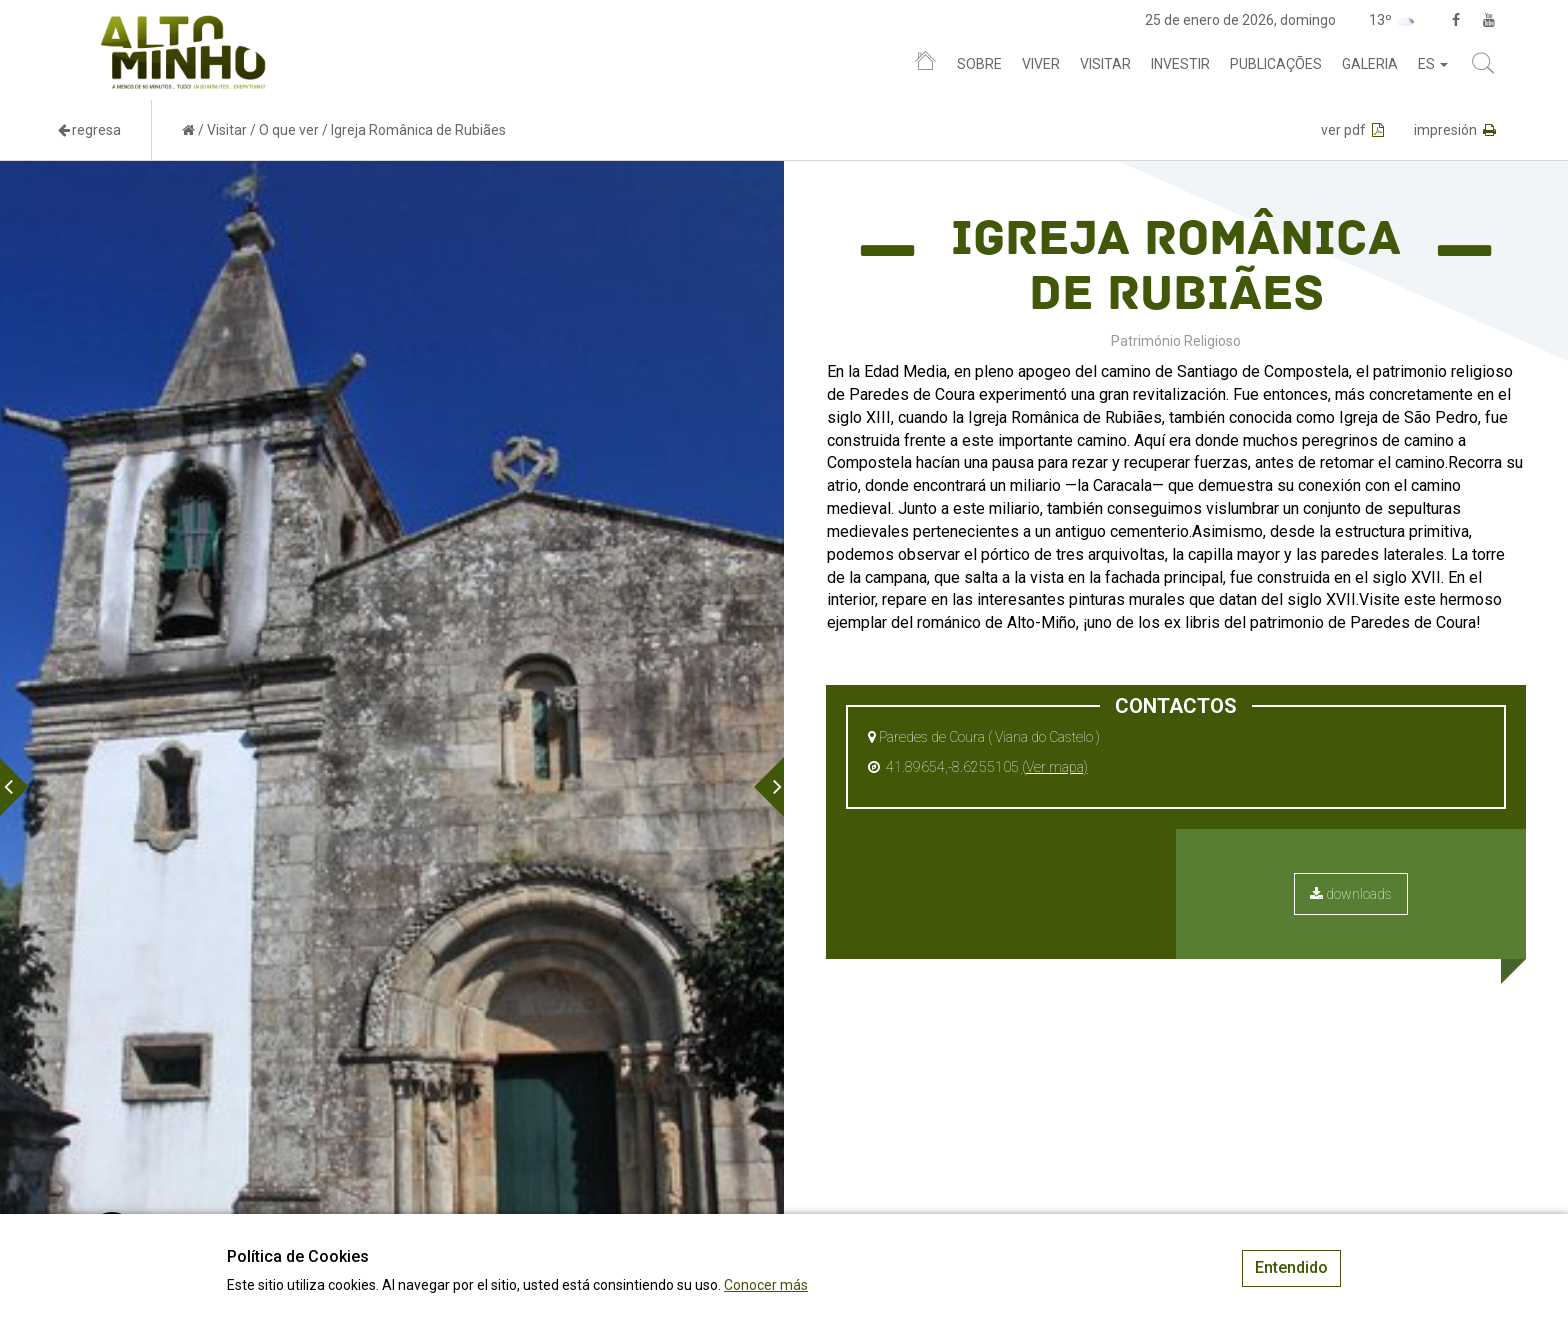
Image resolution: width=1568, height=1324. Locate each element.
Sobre (979, 64)
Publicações (1276, 64)
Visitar (1105, 64)
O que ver (289, 130)
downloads (1351, 894)
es (1433, 64)
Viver (1041, 64)
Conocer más (766, 1285)
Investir (1180, 64)
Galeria (1370, 64)
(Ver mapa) (1055, 767)
